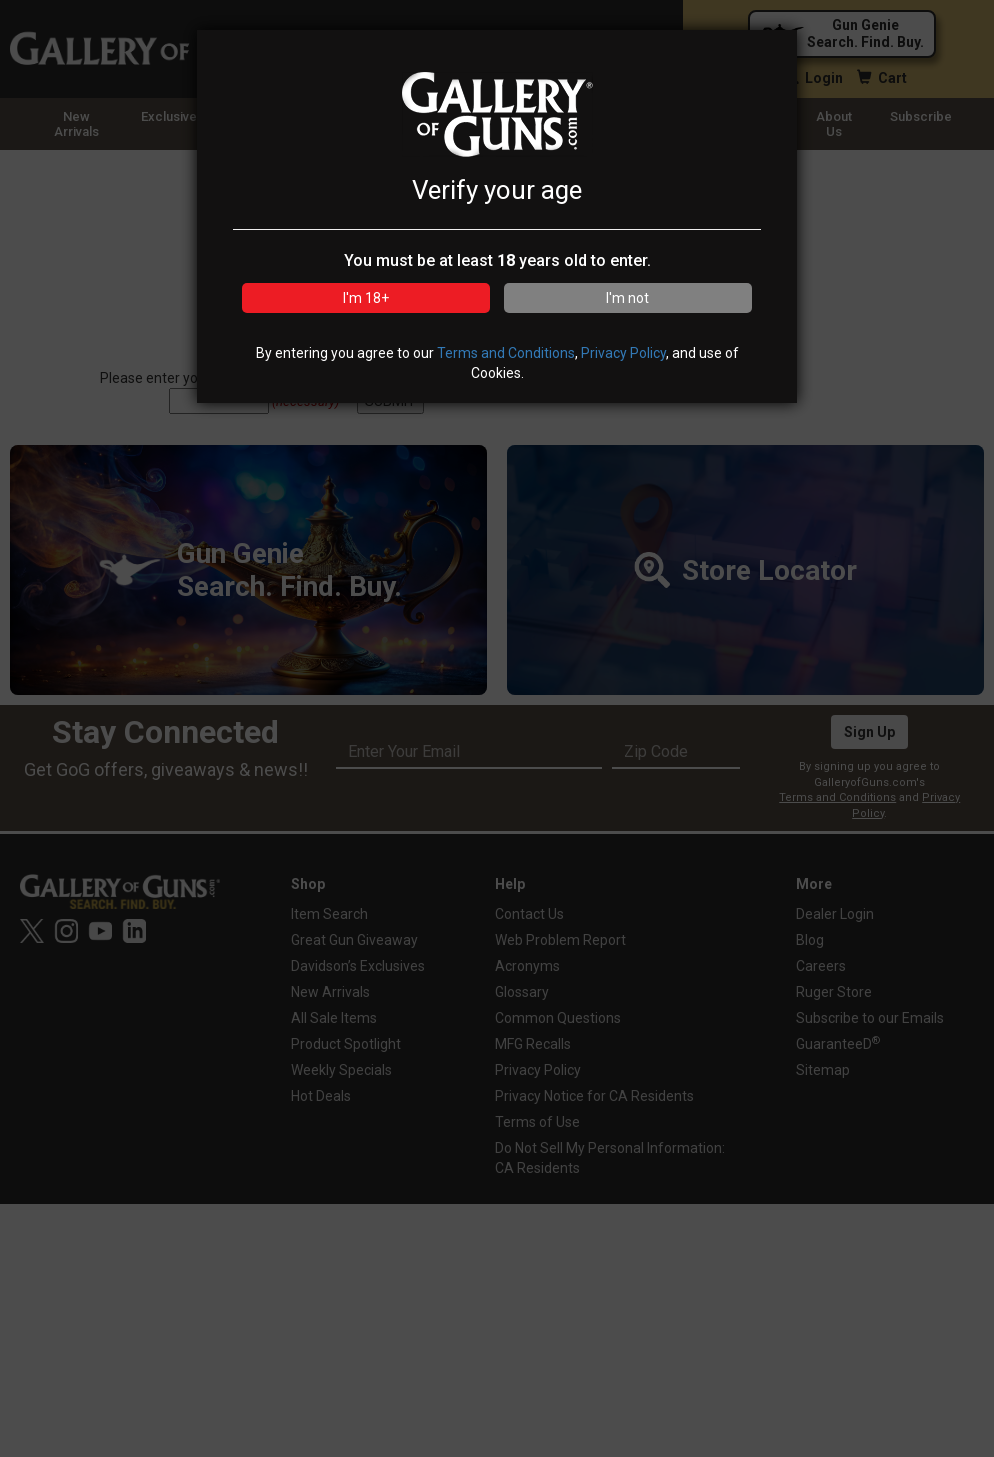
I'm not (627, 298)
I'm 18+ (366, 298)
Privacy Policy (623, 353)
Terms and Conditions (506, 353)
